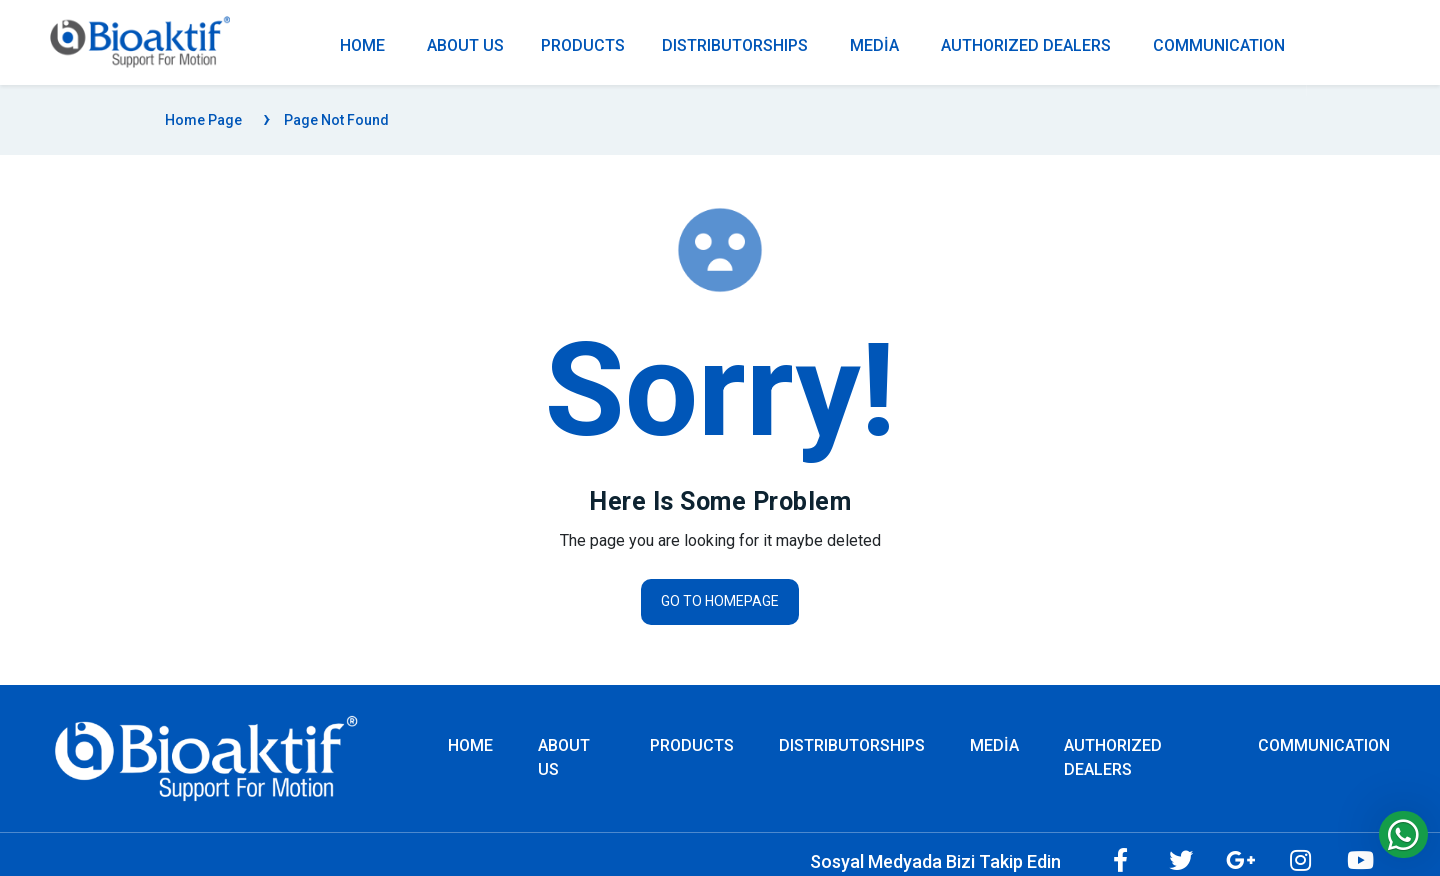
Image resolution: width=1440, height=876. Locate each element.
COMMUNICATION (1219, 45)
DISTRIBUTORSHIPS (735, 45)
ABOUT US (465, 45)
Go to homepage (720, 601)
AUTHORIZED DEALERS (1026, 45)
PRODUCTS (583, 45)
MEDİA (874, 45)
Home (470, 745)
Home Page (203, 120)
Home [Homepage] (362, 45)
